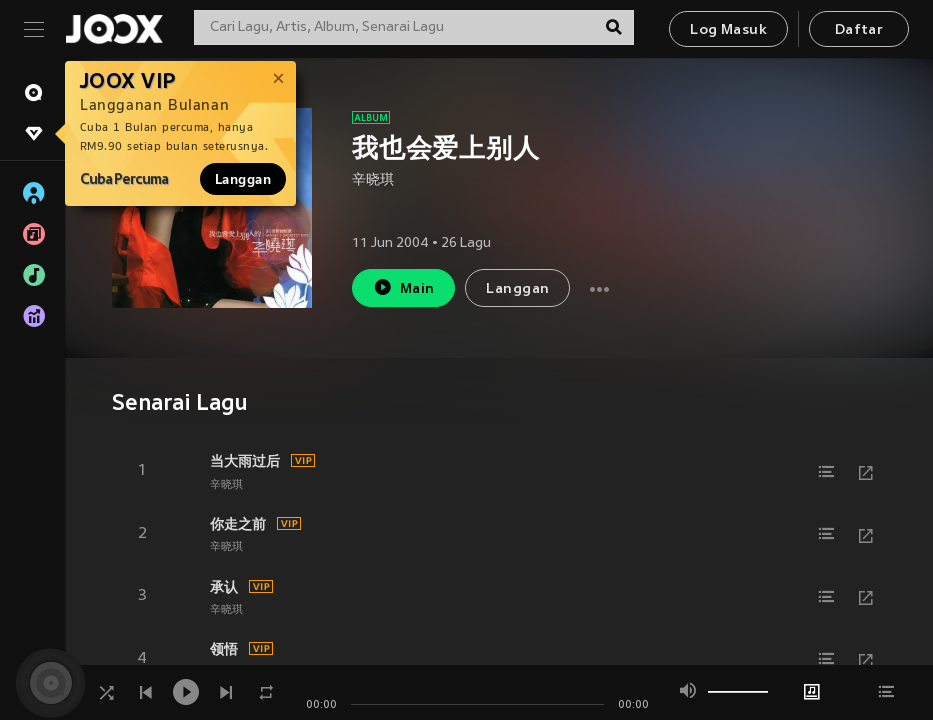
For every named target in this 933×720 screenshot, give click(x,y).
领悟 (224, 649)
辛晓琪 (373, 180)
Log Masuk (728, 30)
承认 (224, 587)
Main (403, 287)
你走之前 (238, 524)
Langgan (243, 179)
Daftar (859, 30)
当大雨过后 (245, 461)
